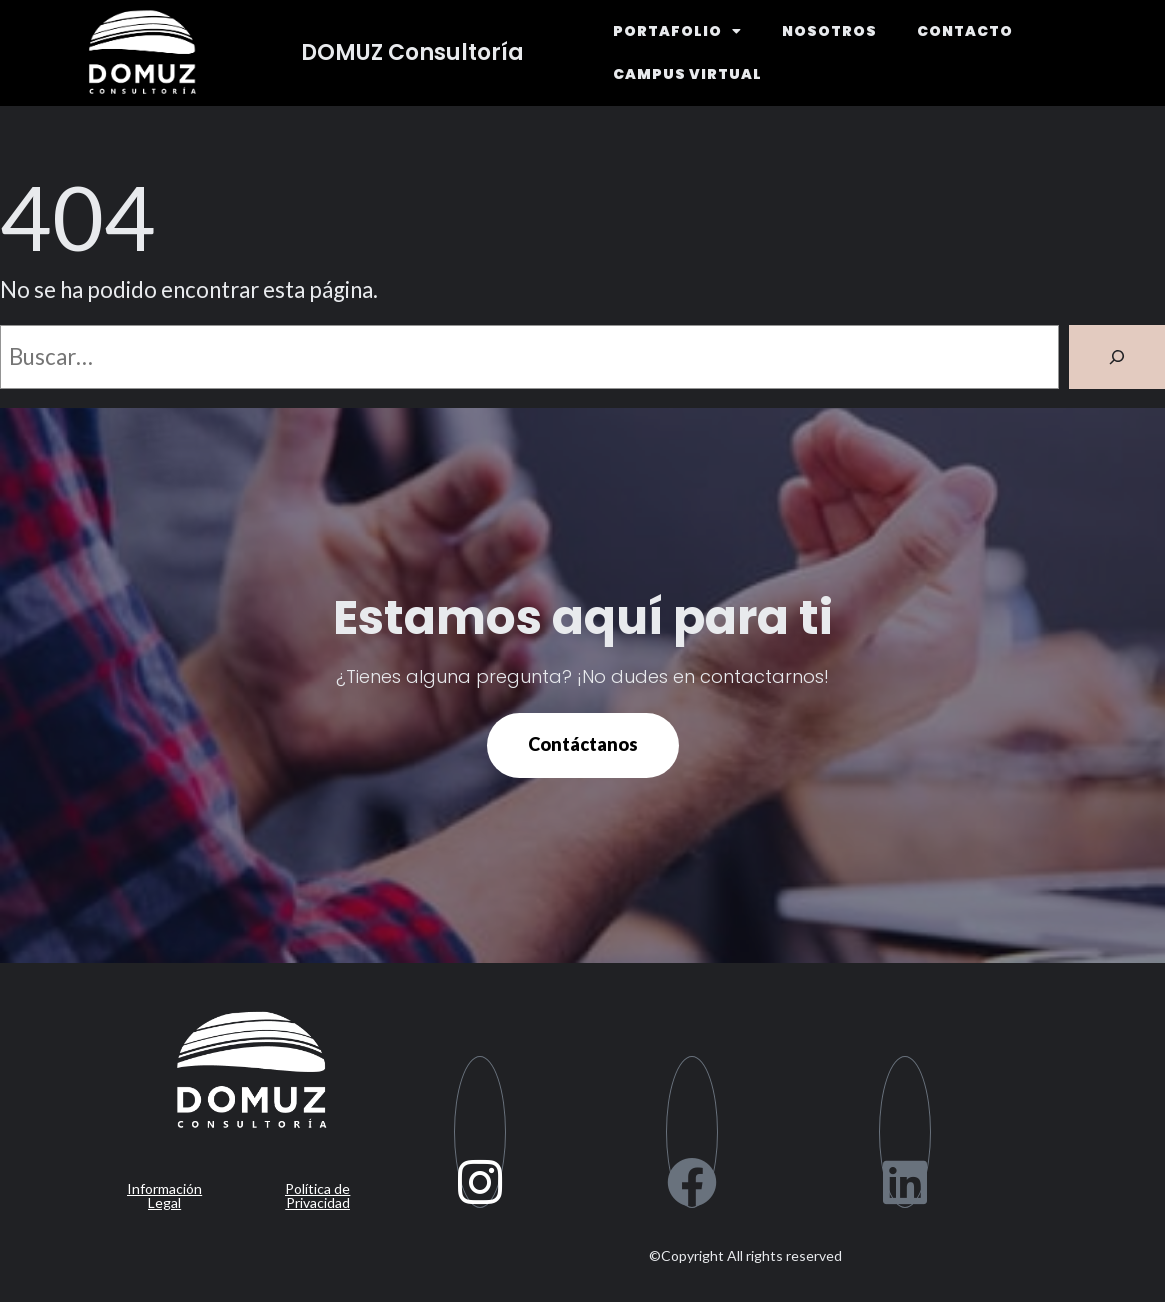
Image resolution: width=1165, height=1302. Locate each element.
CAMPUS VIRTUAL (687, 74)
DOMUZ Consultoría (412, 52)
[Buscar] (1117, 357)
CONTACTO (965, 31)
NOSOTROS (829, 31)
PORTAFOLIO (677, 31)
